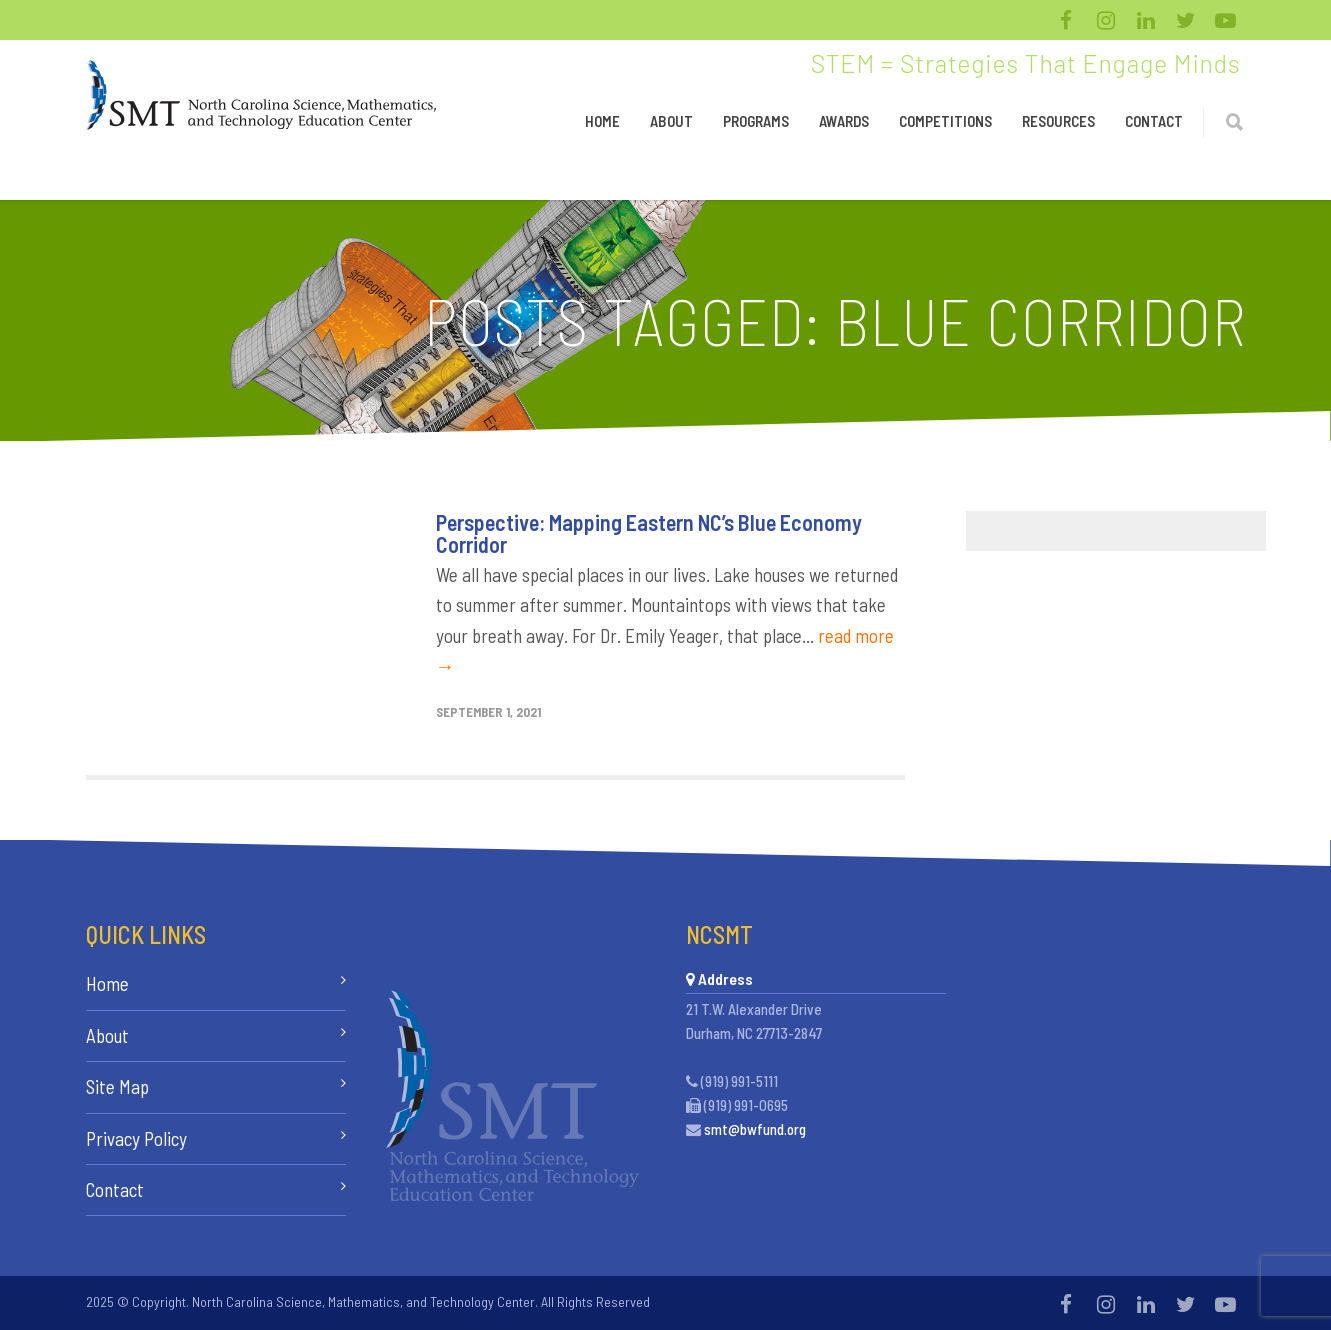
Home (602, 121)
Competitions (945, 121)
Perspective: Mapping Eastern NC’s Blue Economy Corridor (649, 533)
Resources (1058, 121)
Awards (844, 121)
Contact (1154, 121)
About (671, 121)
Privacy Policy (136, 1138)
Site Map (117, 1086)
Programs (756, 121)
